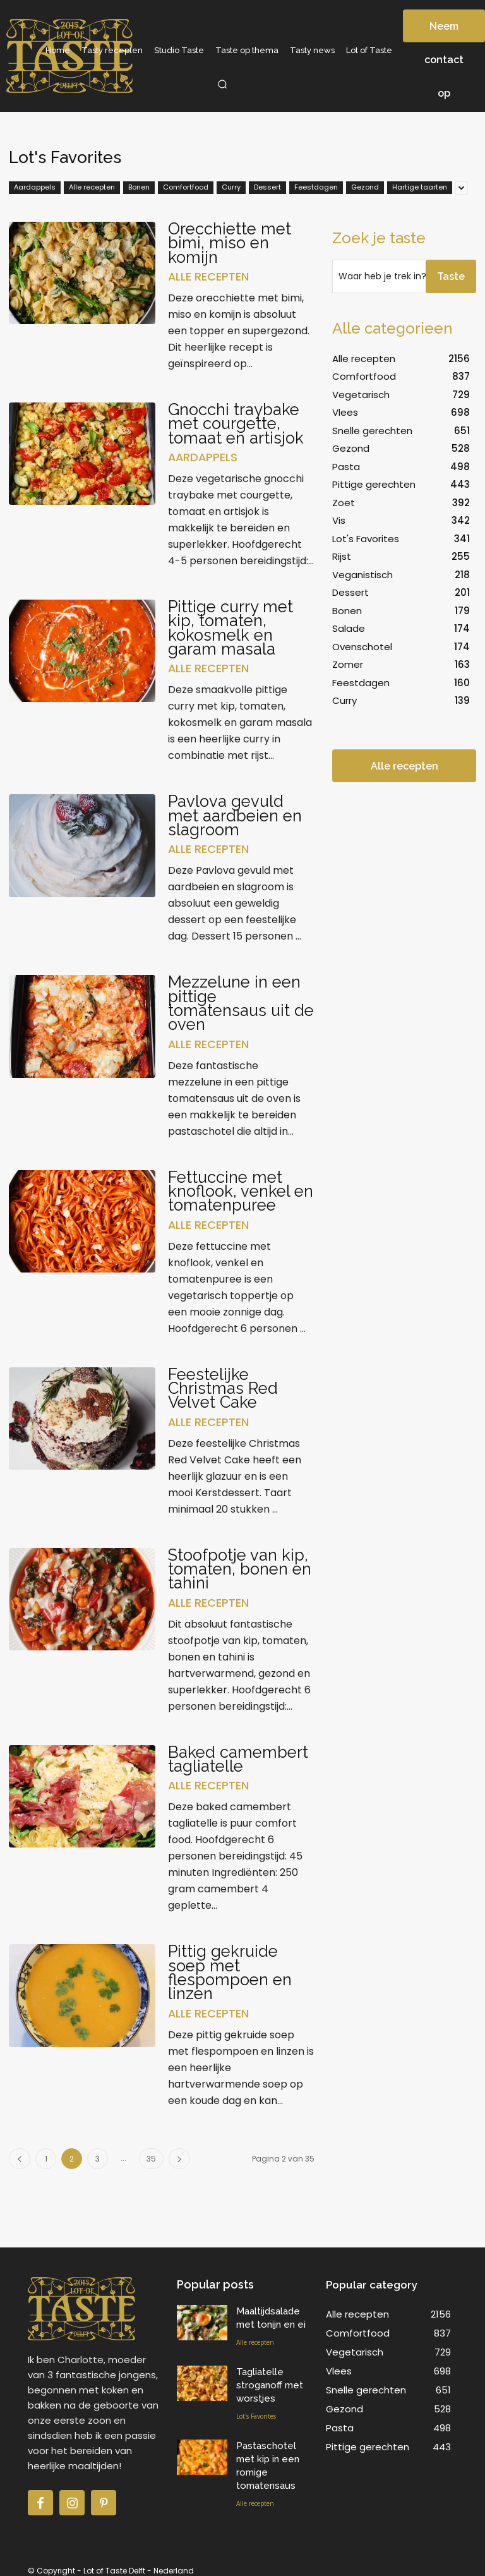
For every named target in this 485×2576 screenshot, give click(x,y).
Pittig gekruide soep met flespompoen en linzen (232, 1966)
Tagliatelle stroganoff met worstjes (269, 2378)
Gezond (365, 187)
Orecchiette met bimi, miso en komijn (231, 242)
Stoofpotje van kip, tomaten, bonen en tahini (240, 1563)
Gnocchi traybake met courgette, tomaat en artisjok (237, 422)
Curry (231, 187)
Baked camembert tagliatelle (239, 1753)
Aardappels (35, 187)
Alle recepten (92, 187)
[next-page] (179, 2151)
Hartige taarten (419, 187)
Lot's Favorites (256, 2409)
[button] (222, 84)
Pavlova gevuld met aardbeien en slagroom (237, 813)
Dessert (267, 187)
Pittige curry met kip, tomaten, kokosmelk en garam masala (232, 626)
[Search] (451, 276)
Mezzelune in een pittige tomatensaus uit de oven (237, 1000)
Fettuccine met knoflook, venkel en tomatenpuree (236, 1187)
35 (151, 2151)
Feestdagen (316, 187)
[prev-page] (19, 2151)
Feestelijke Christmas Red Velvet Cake (224, 1383)
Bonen (139, 187)
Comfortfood (185, 187)
